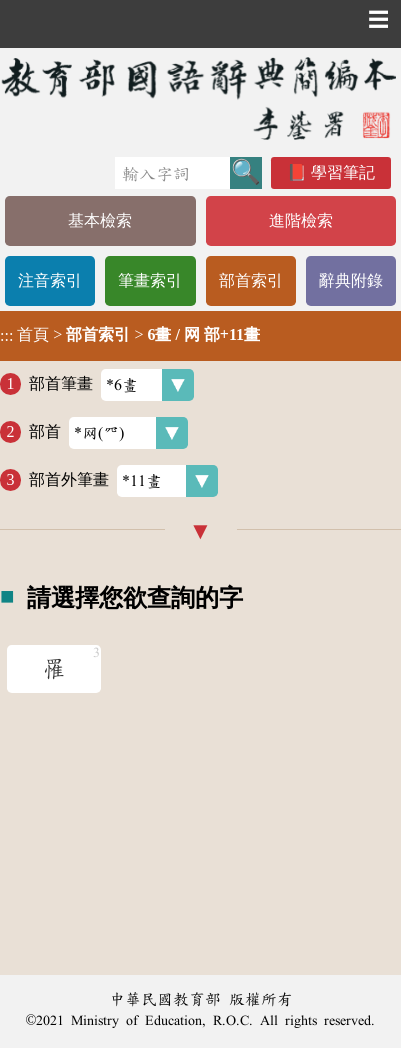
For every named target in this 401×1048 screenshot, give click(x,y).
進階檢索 (301, 220)
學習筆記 (343, 172)
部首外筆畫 (123, 481)
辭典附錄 (351, 280)
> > (130, 335)
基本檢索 (100, 220)
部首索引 (251, 280)
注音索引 (50, 280)
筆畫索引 (150, 280)
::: (6, 335)
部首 (108, 433)
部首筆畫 (111, 385)
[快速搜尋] (172, 173)
